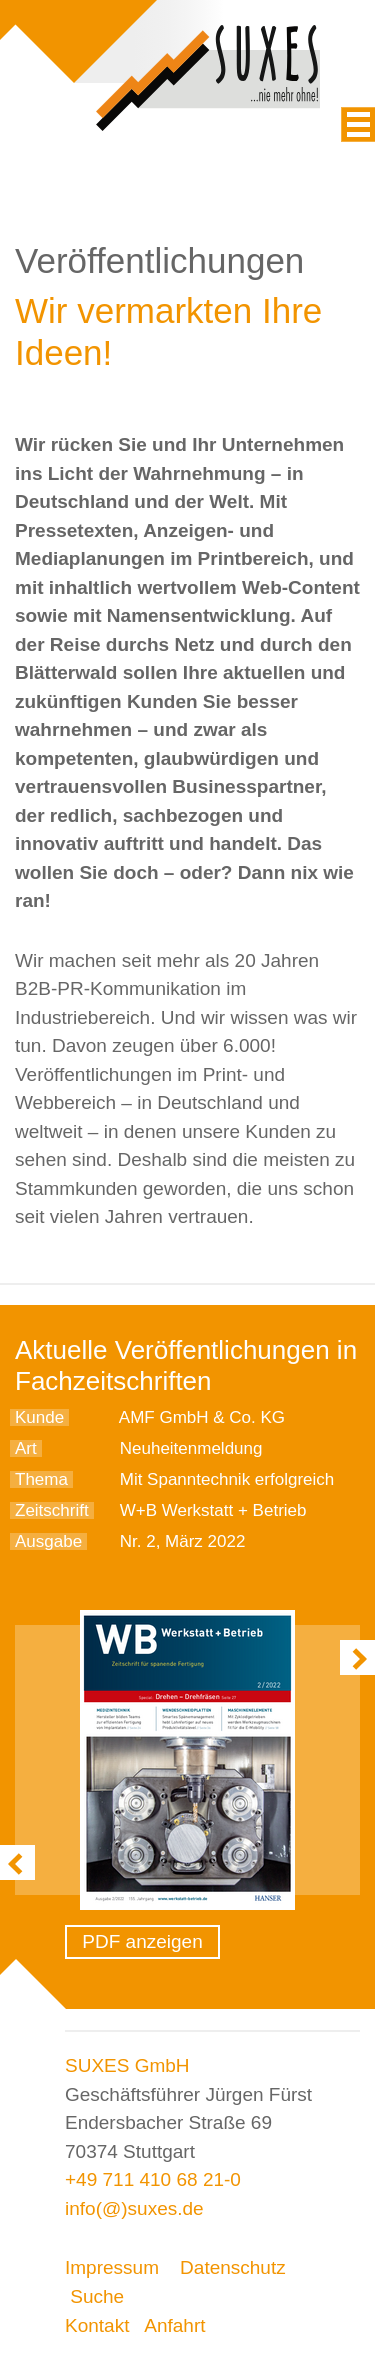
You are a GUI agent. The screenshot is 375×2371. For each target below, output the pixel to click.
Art (26, 1448)
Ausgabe (48, 1541)
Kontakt (97, 2325)
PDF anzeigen (142, 1941)
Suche (97, 2296)
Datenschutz (233, 2267)
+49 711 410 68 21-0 (153, 2179)
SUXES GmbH (127, 2065)
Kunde (39, 1417)
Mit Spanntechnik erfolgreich (227, 1479)
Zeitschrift (52, 1510)
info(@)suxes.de (134, 2208)
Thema (41, 1479)
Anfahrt (174, 2325)
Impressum (112, 2267)
